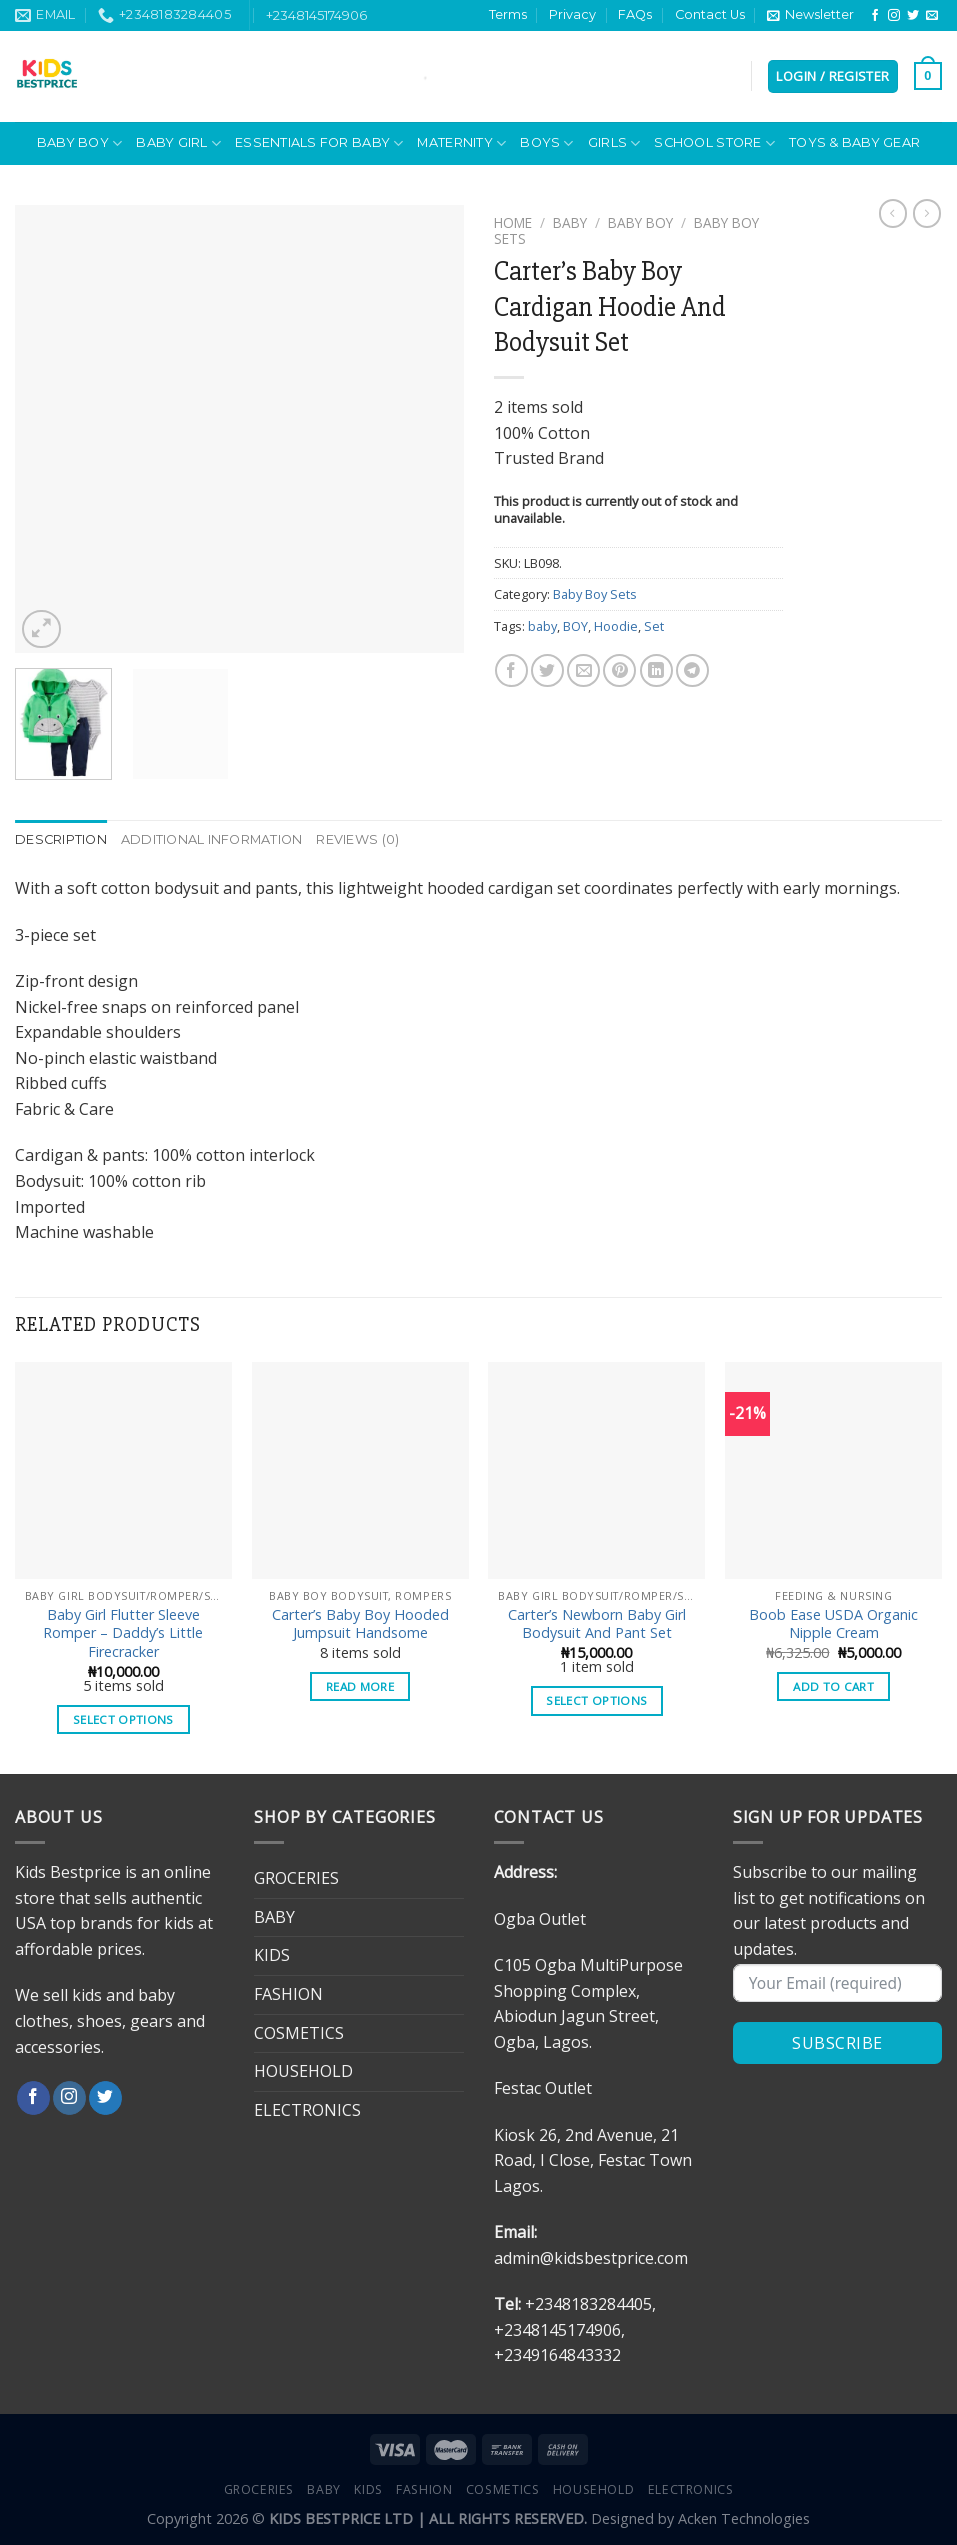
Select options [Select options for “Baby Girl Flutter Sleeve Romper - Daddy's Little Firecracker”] (123, 1719)
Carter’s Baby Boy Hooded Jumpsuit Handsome (360, 1624)
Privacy (572, 14)
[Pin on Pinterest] (619, 670)
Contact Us (710, 14)
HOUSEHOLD (303, 2071)
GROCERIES (296, 1878)
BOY (575, 626)
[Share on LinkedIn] (656, 670)
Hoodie (616, 626)
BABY (570, 222)
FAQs (635, 14)
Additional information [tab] (212, 839)
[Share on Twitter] (547, 670)
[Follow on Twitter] (913, 16)
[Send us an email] (932, 16)
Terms (508, 14)
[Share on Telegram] (692, 670)
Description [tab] (61, 839)
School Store (714, 143)
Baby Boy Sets (595, 594)
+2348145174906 (316, 15)
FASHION (288, 1994)
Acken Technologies (744, 2518)
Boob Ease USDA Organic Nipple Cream (833, 1624)
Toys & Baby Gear (854, 142)
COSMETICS (299, 2033)
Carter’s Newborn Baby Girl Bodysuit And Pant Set (597, 1624)
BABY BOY (80, 143)
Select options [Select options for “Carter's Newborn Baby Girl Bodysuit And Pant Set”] (596, 1700)
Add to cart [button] (833, 1686)
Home (513, 222)
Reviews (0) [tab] (357, 839)
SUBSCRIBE (837, 2043)
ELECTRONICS (307, 2110)
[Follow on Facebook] (875, 16)
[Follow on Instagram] (894, 16)
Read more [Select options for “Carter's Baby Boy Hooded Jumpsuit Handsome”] (360, 1686)
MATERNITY (461, 143)
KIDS (272, 1955)
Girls (614, 143)
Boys (546, 143)
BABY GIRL (178, 143)
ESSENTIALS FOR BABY (319, 143)
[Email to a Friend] (583, 670)
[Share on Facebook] (511, 670)
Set (654, 626)
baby (542, 626)
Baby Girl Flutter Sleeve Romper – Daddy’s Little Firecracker (123, 1633)
